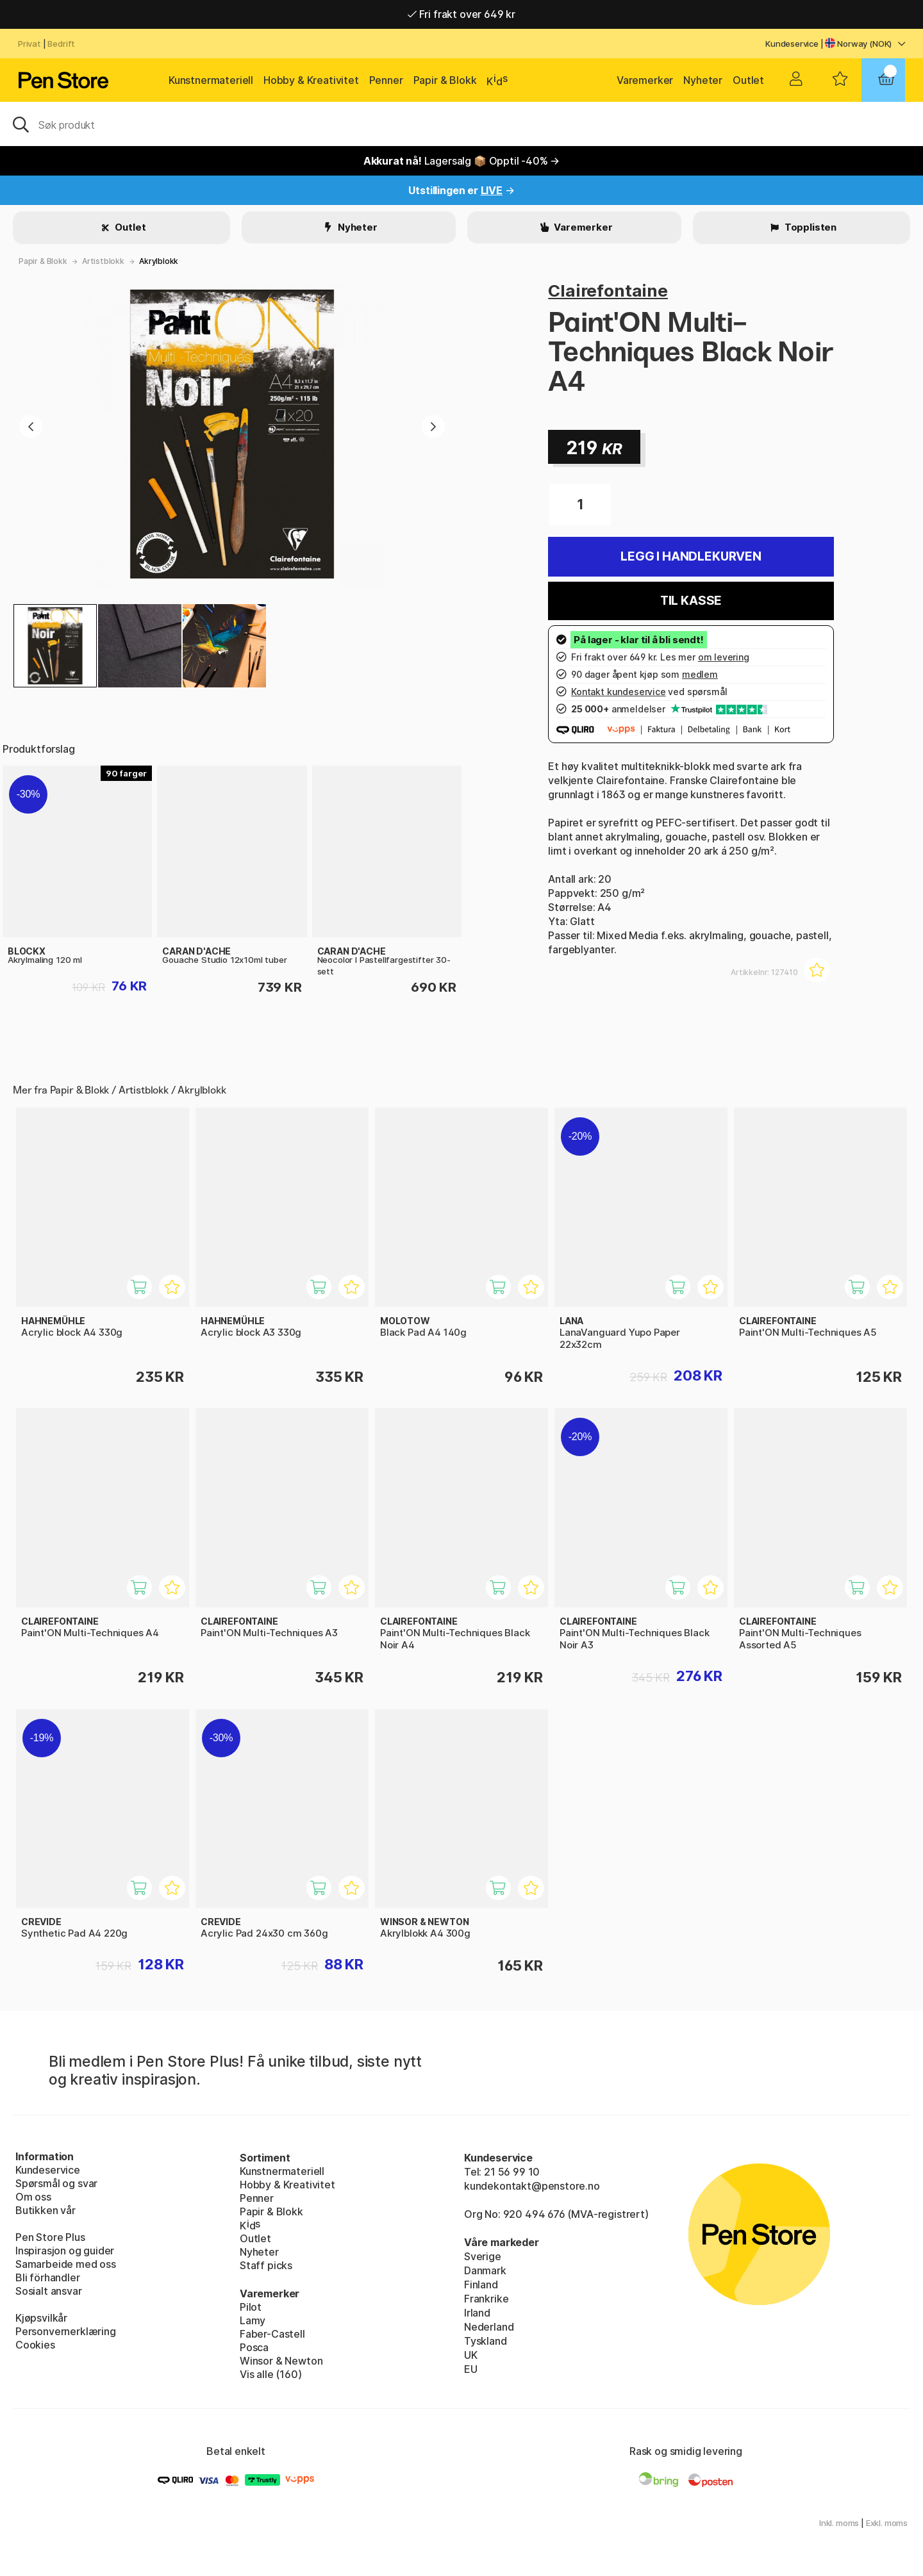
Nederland (488, 2326)
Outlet (748, 80)
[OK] (461, 123)
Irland (477, 2312)
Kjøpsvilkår (41, 2317)
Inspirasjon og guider (64, 2250)
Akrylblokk (158, 261)
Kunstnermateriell (211, 80)
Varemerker (645, 80)
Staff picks (266, 2265)
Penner (386, 80)
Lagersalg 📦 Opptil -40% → (461, 160)
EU (471, 2369)
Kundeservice (792, 43)
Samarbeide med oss (65, 2264)
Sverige (482, 2256)
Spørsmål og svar (56, 2183)
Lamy (252, 2320)
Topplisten (809, 227)
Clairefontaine (608, 290)
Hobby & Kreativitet (311, 80)
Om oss (33, 2196)
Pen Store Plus (50, 2237)
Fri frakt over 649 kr (461, 14)
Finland (481, 2284)
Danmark (485, 2270)
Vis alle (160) (271, 2374)
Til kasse (691, 600)
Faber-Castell (272, 2333)
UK (471, 2355)
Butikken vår (45, 2210)
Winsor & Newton (281, 2360)
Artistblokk (103, 261)
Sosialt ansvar (48, 2291)
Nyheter (702, 80)
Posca (254, 2347)
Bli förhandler (47, 2277)
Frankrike (486, 2298)
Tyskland (485, 2340)
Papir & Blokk (445, 80)
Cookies (35, 2344)
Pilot (251, 2307)
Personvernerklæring (65, 2331)
